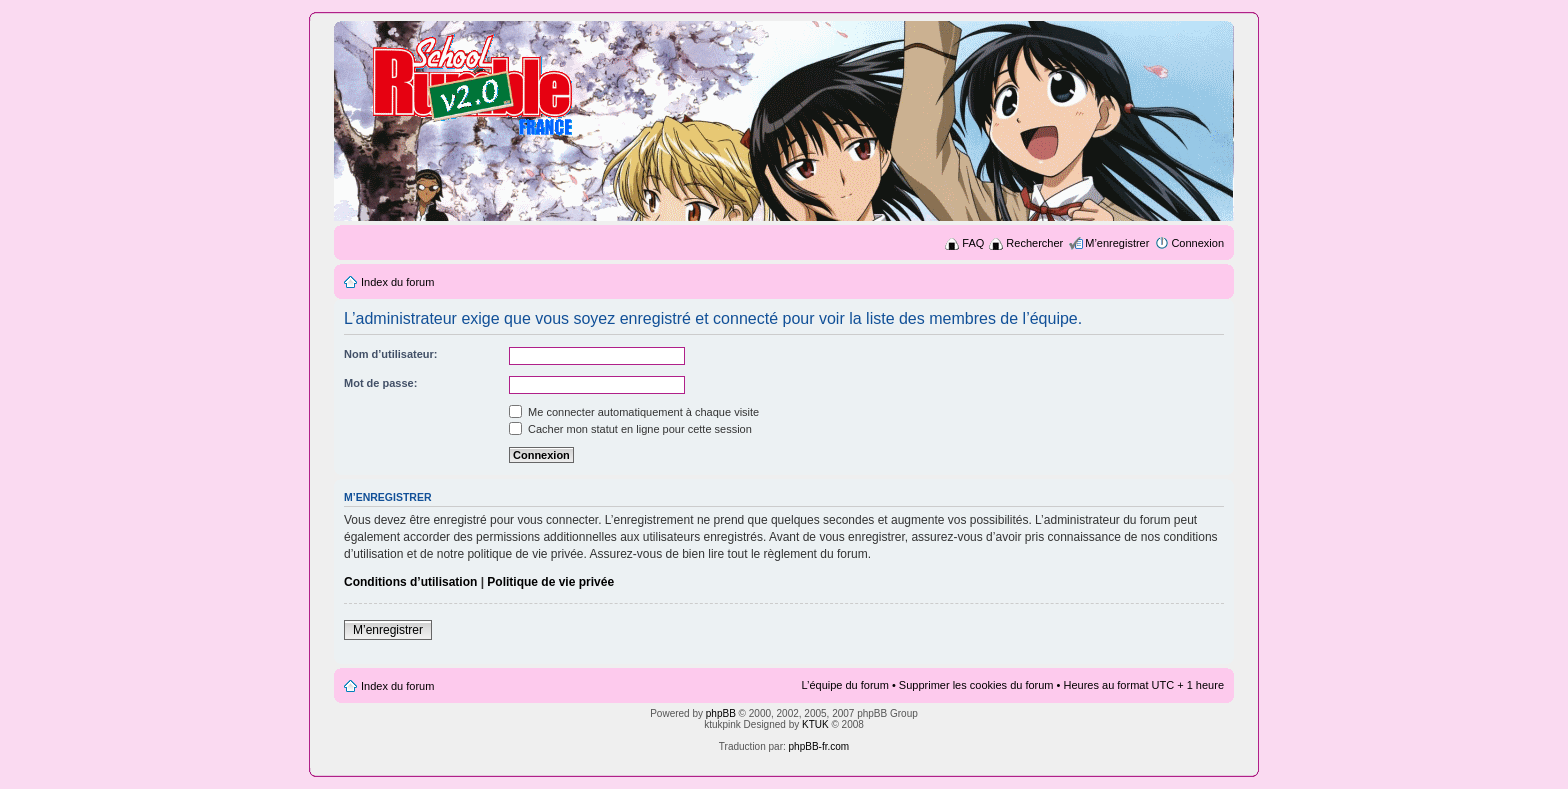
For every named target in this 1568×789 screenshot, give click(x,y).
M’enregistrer (1117, 243)
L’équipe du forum (844, 685)
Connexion (1197, 243)
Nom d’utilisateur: (391, 354)
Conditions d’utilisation (410, 582)
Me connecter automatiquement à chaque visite (634, 412)
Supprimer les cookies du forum (976, 685)
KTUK (815, 724)
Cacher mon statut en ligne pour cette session (630, 429)
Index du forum (397, 282)
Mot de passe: (380, 383)
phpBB (721, 713)
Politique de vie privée (550, 582)
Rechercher (1034, 243)
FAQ (973, 243)
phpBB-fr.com (819, 746)
